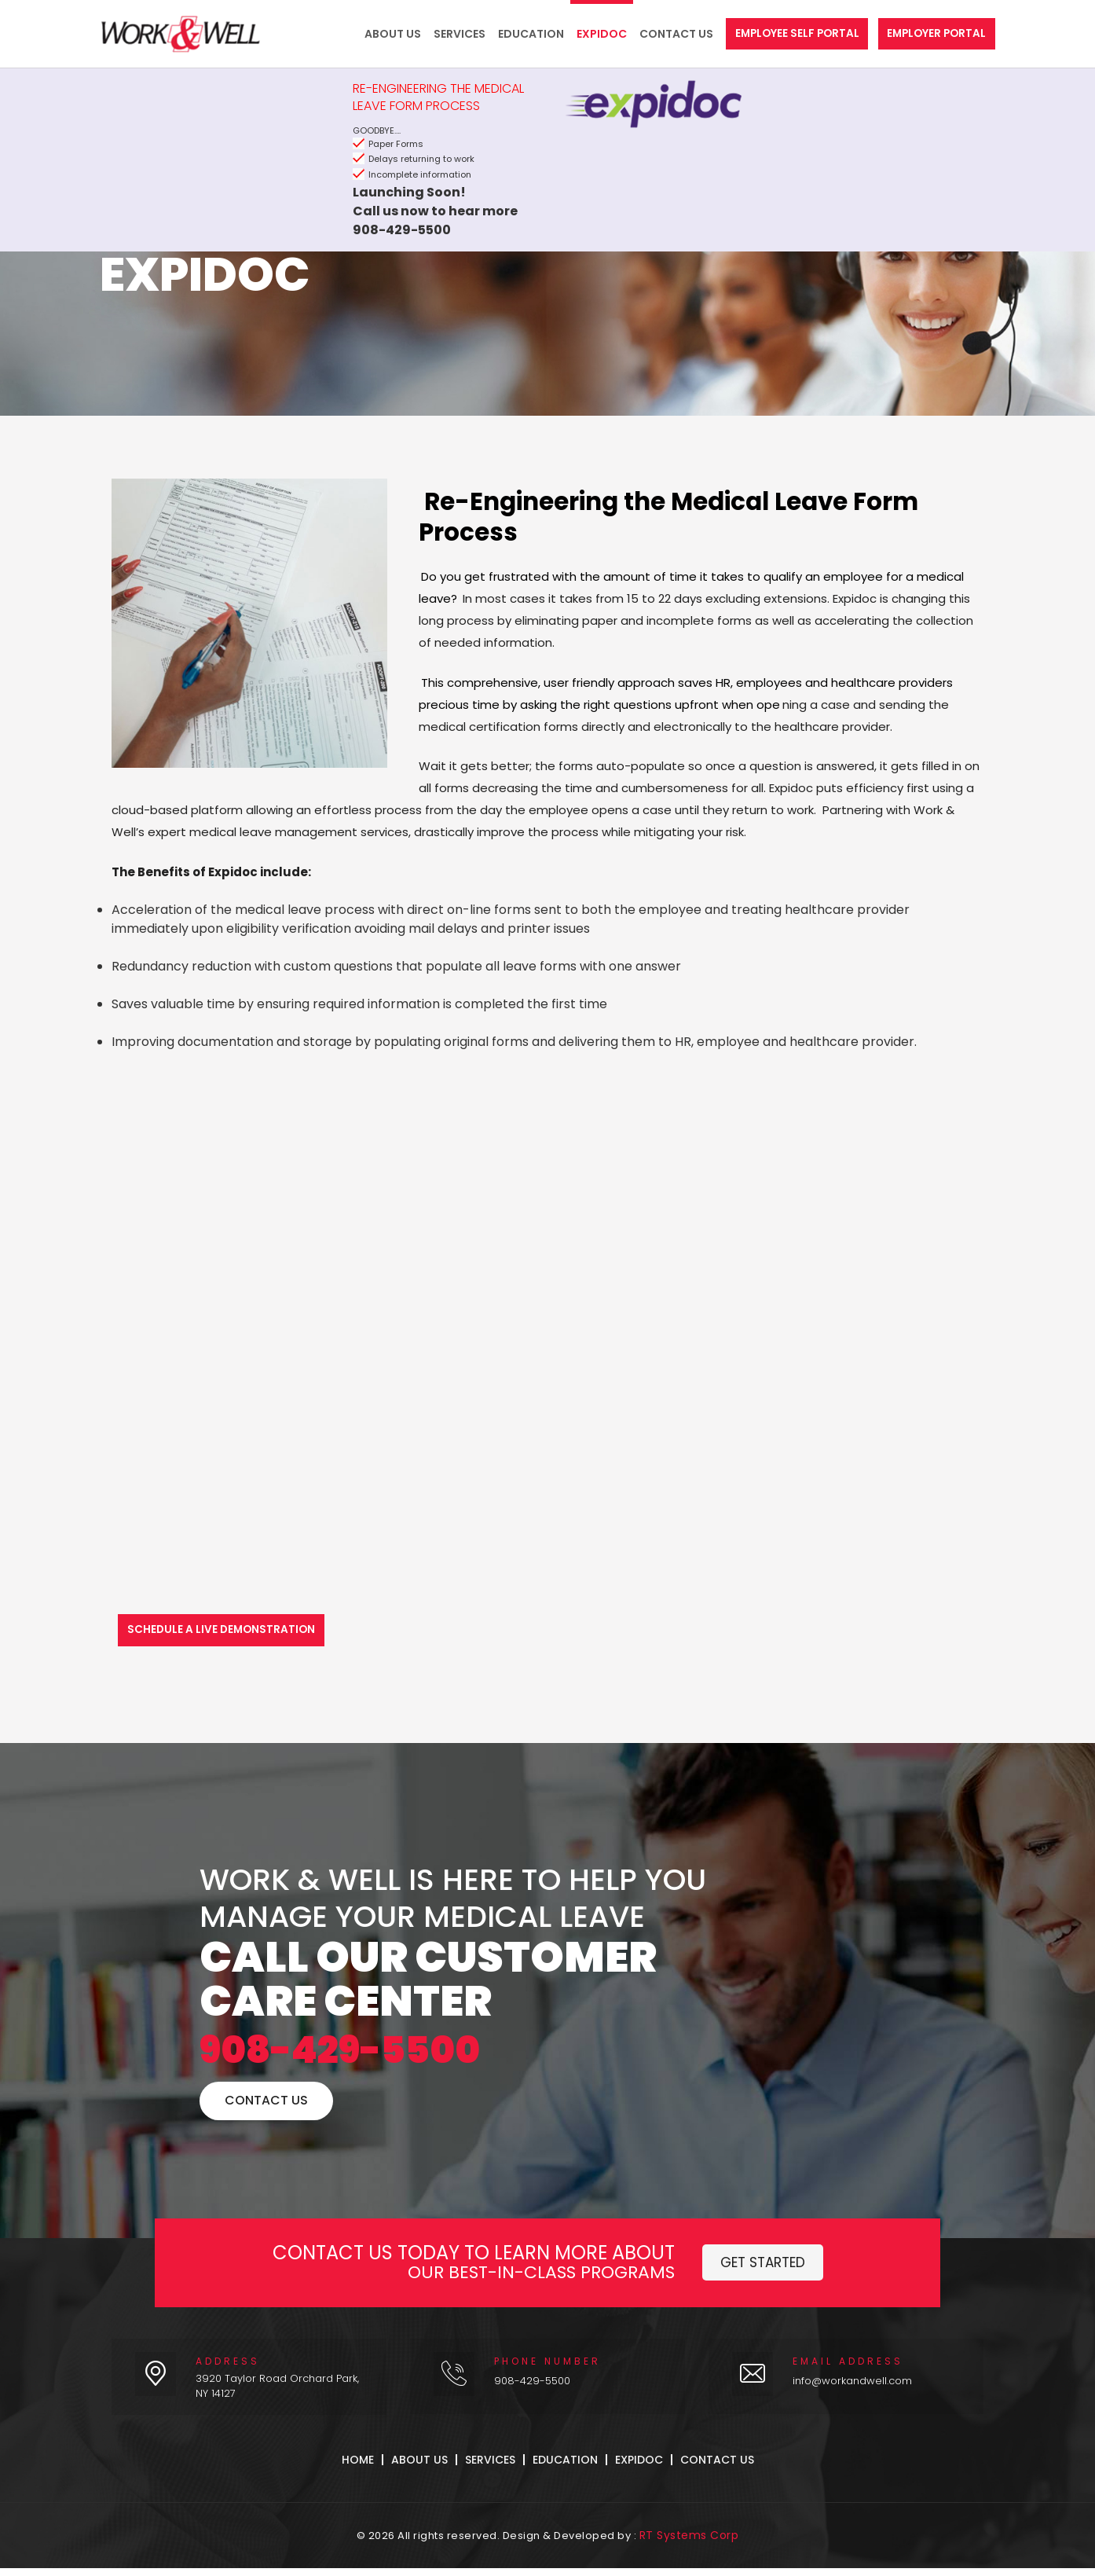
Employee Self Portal (787, 34)
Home (358, 2474)
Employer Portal (933, 34)
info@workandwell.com (852, 2395)
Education (516, 34)
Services (445, 34)
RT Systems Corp (689, 2544)
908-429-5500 (407, 2058)
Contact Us (661, 34)
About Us (378, 34)
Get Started (762, 2277)
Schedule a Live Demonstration (225, 1630)
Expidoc (587, 34)
